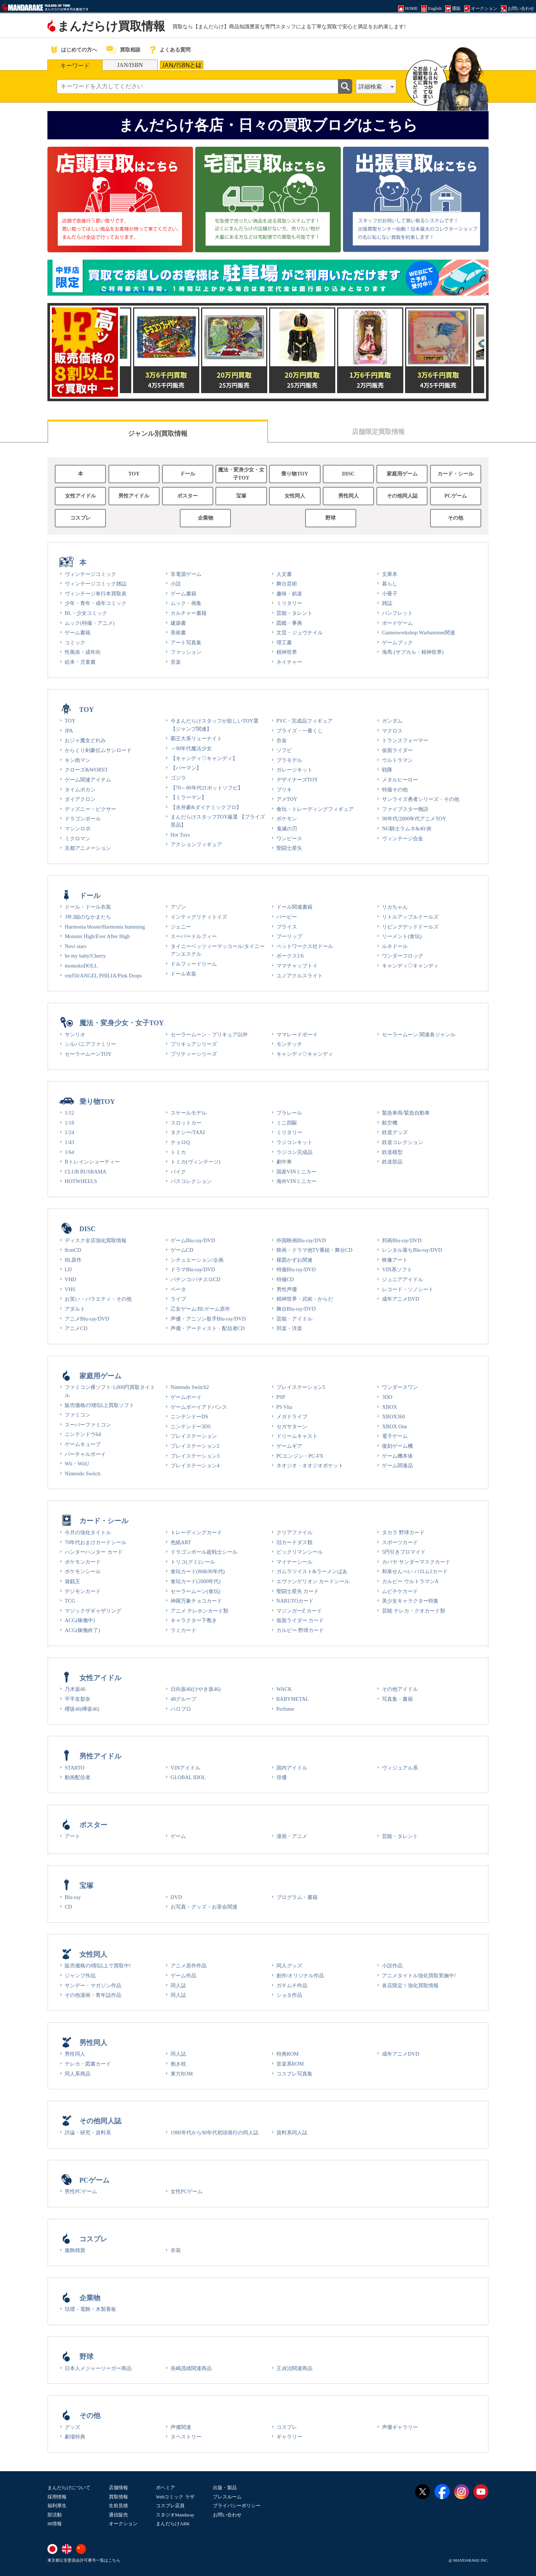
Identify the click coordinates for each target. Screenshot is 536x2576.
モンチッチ (289, 1044)
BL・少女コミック (86, 613)
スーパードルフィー (194, 936)
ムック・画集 (186, 603)
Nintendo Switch (82, 1473)
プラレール (289, 1113)
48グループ (183, 1699)
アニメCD (76, 1328)
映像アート (395, 1260)
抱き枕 (178, 2064)
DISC (348, 474)
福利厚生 (57, 2505)
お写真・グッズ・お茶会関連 (204, 1907)
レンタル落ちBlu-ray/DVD (412, 1250)
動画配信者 (77, 1777)
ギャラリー (289, 2437)
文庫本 (389, 574)
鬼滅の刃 (286, 828)
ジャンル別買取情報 (157, 433)
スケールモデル (189, 1113)
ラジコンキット (294, 1142)
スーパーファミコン (88, 1425)
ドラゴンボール (83, 819)
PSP (280, 1397)
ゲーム (178, 1836)
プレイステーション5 (300, 1387)
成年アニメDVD (400, 1299)
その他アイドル (400, 1689)
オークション (123, 2523)
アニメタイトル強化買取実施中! (419, 1975)
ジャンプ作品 (80, 1975)
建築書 (178, 623)
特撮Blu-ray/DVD (296, 1269)
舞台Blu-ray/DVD (296, 1309)
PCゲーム (455, 496)
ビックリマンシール (299, 1552)
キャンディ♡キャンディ (410, 966)
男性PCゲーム (81, 2191)
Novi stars (75, 946)
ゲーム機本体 (397, 1456)
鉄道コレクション (402, 1142)
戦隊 (387, 770)
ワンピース (289, 838)
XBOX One (394, 1426)
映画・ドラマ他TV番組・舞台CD (314, 1250)
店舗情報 (118, 2487)
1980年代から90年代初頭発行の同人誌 (214, 2132)
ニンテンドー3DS (191, 1426)
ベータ (178, 1289)
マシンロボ (77, 828)
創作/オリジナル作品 (300, 1975)
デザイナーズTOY (297, 780)
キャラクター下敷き (194, 1620)
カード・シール (455, 474)
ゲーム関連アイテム (88, 780)
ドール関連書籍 (294, 907)
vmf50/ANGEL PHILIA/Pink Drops (103, 976)
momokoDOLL (81, 966)
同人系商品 (77, 2074)
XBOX (389, 1407)
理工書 (284, 642)
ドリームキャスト (297, 1436)
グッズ (72, 2427)
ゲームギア (289, 1446)
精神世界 (286, 652)
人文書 (284, 574)
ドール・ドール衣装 (88, 907)
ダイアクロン (80, 799)
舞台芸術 (286, 584)
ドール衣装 (183, 974)
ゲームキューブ (83, 1444)
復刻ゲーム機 (397, 1446)
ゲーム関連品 (397, 1465)
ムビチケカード (400, 1591)
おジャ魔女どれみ (85, 740)
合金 (281, 740)
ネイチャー (289, 662)
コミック (75, 642)
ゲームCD (182, 1250)
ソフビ (284, 750)
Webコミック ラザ (175, 2497)
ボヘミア (165, 2487)
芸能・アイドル (294, 1319)
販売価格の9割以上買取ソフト (99, 1405)
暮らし (389, 584)
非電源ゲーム (186, 574)
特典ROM (287, 2054)
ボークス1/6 (290, 956)
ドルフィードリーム (194, 964)
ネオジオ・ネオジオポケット (309, 1465)
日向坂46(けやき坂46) (196, 1689)
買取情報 (118, 2497)
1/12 (69, 1113)
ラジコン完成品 (294, 1152)
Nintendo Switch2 (190, 1387)
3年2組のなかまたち (88, 917)
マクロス (392, 731)
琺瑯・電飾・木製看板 (90, 2309)
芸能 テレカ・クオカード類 (413, 1611)
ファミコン (77, 1415)
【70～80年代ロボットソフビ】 (207, 788)
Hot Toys (180, 835)
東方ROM (182, 2074)
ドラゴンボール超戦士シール (204, 1552)
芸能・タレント (294, 613)
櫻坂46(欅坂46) (82, 1709)
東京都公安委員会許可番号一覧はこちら (83, 2560)
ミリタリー (289, 603)
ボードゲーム (397, 623)
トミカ (178, 1152)
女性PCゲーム (187, 2191)
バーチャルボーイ (85, 1454)
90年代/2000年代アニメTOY (414, 819)
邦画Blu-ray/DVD (401, 1240)
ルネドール (395, 946)
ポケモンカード (83, 1562)
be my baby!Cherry (85, 956)
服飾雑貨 (75, 2250)
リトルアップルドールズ (410, 917)
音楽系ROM (290, 2064)
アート (72, 1836)
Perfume (285, 1709)
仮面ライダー (397, 750)
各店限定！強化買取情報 (410, 1985)
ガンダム (392, 721)
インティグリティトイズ (199, 917)
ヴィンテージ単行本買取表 (95, 593)
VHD (70, 1279)
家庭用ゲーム (402, 474)
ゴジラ (178, 778)
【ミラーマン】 (189, 797)
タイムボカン (80, 789)
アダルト (75, 1309)
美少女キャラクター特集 (410, 1601)
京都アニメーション (88, 848)
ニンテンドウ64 (83, 1434)
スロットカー (186, 1123)
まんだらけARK (173, 2523)
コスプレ (80, 518)
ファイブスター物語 (405, 809)
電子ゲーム (395, 1436)
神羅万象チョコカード (196, 1601)
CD (68, 1907)
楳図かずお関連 (294, 1260)
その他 (455, 518)
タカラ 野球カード (403, 1532)
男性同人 (348, 496)
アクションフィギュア (196, 844)
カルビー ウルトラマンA (410, 1581)
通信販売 (118, 2515)
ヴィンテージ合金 (402, 838)
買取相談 (130, 50)
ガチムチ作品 (291, 1985)
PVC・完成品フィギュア (304, 721)
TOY (134, 474)
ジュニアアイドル (402, 1279)
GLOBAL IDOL (188, 1777)
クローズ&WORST (86, 770)
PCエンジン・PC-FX (300, 1456)
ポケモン (286, 819)
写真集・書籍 (397, 1699)
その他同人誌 (402, 496)
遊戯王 (72, 1581)
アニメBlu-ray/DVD (87, 1319)
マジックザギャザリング (93, 1611)
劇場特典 (75, 2437)
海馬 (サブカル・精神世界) (412, 652)
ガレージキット (294, 770)
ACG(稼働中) (80, 1620)
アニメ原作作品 (189, 1965)
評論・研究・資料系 (88, 2132)
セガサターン (291, 1426)
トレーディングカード (196, 1532)
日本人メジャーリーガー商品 (98, 2368)
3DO (387, 1397)
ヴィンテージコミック (90, 574)
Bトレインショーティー (92, 1162)
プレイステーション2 (195, 1446)
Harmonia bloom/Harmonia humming (105, 927)
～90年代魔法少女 (191, 748)
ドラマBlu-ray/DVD (193, 1269)
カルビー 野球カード (300, 1630)
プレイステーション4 (195, 1465)
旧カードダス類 (294, 1542)
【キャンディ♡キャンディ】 (204, 758)
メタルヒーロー (400, 780)
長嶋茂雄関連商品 (191, 2368)
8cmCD (73, 1250)
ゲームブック (397, 642)
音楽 (176, 662)
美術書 (178, 632)
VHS (70, 1289)
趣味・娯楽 (289, 593)
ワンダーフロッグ (402, 956)
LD (68, 1269)
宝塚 (241, 496)
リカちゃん (395, 907)
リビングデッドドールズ (410, 927)
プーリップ (289, 936)
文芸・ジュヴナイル (299, 632)
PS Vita (284, 1407)
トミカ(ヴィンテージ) (196, 1162)
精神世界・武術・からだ (304, 1299)
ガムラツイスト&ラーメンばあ (311, 1571)
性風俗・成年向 (83, 652)
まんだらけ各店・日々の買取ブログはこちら (268, 125)
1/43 (69, 1142)
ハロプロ (181, 1709)
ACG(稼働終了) (82, 1630)
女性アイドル (80, 496)
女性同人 (295, 496)
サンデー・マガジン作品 (93, 1985)
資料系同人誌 (291, 2132)
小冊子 (389, 593)
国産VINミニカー (296, 1172)
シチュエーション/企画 (197, 1260)
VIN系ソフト (397, 1269)
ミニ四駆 (286, 1123)
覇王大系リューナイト (196, 738)
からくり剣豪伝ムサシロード (98, 750)
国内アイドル (291, 1768)
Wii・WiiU (77, 1464)
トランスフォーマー (405, 740)
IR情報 (54, 2523)
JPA (69, 731)
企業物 (205, 518)
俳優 (281, 1777)
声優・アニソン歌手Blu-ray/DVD (208, 1319)
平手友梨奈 (77, 1699)
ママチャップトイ (297, 966)
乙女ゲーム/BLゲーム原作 (200, 1309)
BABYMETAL (292, 1699)
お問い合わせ (227, 2515)
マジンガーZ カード (299, 1611)
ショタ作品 (289, 1995)
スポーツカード (400, 1542)
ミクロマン (77, 838)
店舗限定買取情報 (378, 431)
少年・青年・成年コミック (95, 603)
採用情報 (57, 2497)
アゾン (178, 907)
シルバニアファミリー (90, 1044)
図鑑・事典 (289, 623)
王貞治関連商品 (294, 2368)
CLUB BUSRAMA (85, 1172)
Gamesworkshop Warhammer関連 (418, 632)
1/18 (69, 1123)
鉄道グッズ (395, 1132)
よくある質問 (175, 50)
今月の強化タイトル (88, 1532)
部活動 (54, 2515)
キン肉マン (77, 760)
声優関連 (181, 2427)
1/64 (69, 1152)
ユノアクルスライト (299, 976)
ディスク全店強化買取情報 (95, 1240)
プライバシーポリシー (237, 2505)
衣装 (176, 2250)
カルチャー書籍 (189, 613)
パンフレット (397, 613)
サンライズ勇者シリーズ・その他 (420, 799)
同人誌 (178, 1985)
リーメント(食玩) (402, 936)
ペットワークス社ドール (304, 946)
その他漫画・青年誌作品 (93, 1995)
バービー (286, 917)
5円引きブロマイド (404, 1552)
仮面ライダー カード (300, 1620)
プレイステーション (194, 1436)
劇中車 (284, 1162)
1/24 (69, 1132)
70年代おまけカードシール (95, 1542)
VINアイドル (186, 1768)
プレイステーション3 (195, 1456)
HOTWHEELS (81, 1181)
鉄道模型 (392, 1152)
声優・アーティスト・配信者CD (208, 1328)
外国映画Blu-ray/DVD (301, 1240)
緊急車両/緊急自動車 (406, 1113)
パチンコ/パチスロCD (196, 1279)
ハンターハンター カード (94, 1552)
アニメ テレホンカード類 (200, 1611)
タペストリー (186, 2437)
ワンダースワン (400, 1387)
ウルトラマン (397, 760)
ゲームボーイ (186, 1397)
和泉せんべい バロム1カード (415, 1571)
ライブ (178, 1299)
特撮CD (285, 1279)
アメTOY (286, 799)
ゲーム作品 (183, 1975)
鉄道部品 (392, 1162)
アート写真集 (186, 642)
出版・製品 (225, 2487)
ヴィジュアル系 (400, 1768)
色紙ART (181, 1542)
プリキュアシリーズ (194, 1044)
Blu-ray (73, 1897)
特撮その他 (395, 789)
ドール (187, 474)
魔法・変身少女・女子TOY (241, 474)
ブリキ (284, 789)
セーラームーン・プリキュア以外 (209, 1034)
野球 (330, 518)
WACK (284, 1689)
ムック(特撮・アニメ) (90, 623)
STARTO (75, 1768)
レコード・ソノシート (407, 1289)
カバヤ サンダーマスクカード (416, 1562)
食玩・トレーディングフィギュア (315, 809)
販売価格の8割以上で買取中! (98, 1965)
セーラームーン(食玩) (196, 1591)
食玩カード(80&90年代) (198, 1571)
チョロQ (180, 1142)
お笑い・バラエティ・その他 (98, 1299)
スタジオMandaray (175, 2515)
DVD (176, 1897)
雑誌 (387, 603)
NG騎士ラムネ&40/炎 (406, 828)
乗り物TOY (294, 474)
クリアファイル (294, 1532)
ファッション (186, 652)
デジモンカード (83, 1591)
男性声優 (286, 1289)
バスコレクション (191, 1181)
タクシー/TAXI (188, 1132)
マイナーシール (294, 1562)
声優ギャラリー (400, 2427)
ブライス (286, 927)
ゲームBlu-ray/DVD (193, 1240)
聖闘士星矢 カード (297, 1591)
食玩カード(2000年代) (196, 1581)
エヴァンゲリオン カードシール (313, 1581)
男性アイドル (133, 496)
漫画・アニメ (291, 1836)
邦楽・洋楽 (289, 1328)
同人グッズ (289, 1965)
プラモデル (289, 760)
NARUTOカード (295, 1601)
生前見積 (118, 2505)
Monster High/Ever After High (97, 936)
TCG (70, 1601)
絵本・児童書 (80, 662)
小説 (176, 584)
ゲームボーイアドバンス (199, 1407)
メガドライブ (291, 1416)
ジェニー (181, 927)
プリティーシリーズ (194, 1054)
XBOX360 (393, 1416)
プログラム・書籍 (297, 1897)
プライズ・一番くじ (299, 731)
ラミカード (183, 1630)
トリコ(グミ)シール (193, 1562)
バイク (178, 1172)
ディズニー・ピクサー (90, 809)
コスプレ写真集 (294, 2074)
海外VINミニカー (296, 1181)
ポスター (187, 496)
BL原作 (73, 1260)
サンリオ (75, 1034)
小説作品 (392, 1965)
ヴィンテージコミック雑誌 (95, 584)
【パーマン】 (186, 768)
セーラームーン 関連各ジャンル (418, 1034)
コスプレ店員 (170, 2505)
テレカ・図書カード (88, 2064)
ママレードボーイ (297, 1034)
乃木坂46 (75, 1689)
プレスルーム (227, 2497)
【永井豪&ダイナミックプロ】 (206, 807)
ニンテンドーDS (189, 1416)
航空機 (389, 1123)
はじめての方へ (79, 50)
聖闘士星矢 (289, 848)
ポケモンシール (83, 1571)
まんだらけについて (68, 2487)
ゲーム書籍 (77, 632)
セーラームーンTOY (88, 1054)
